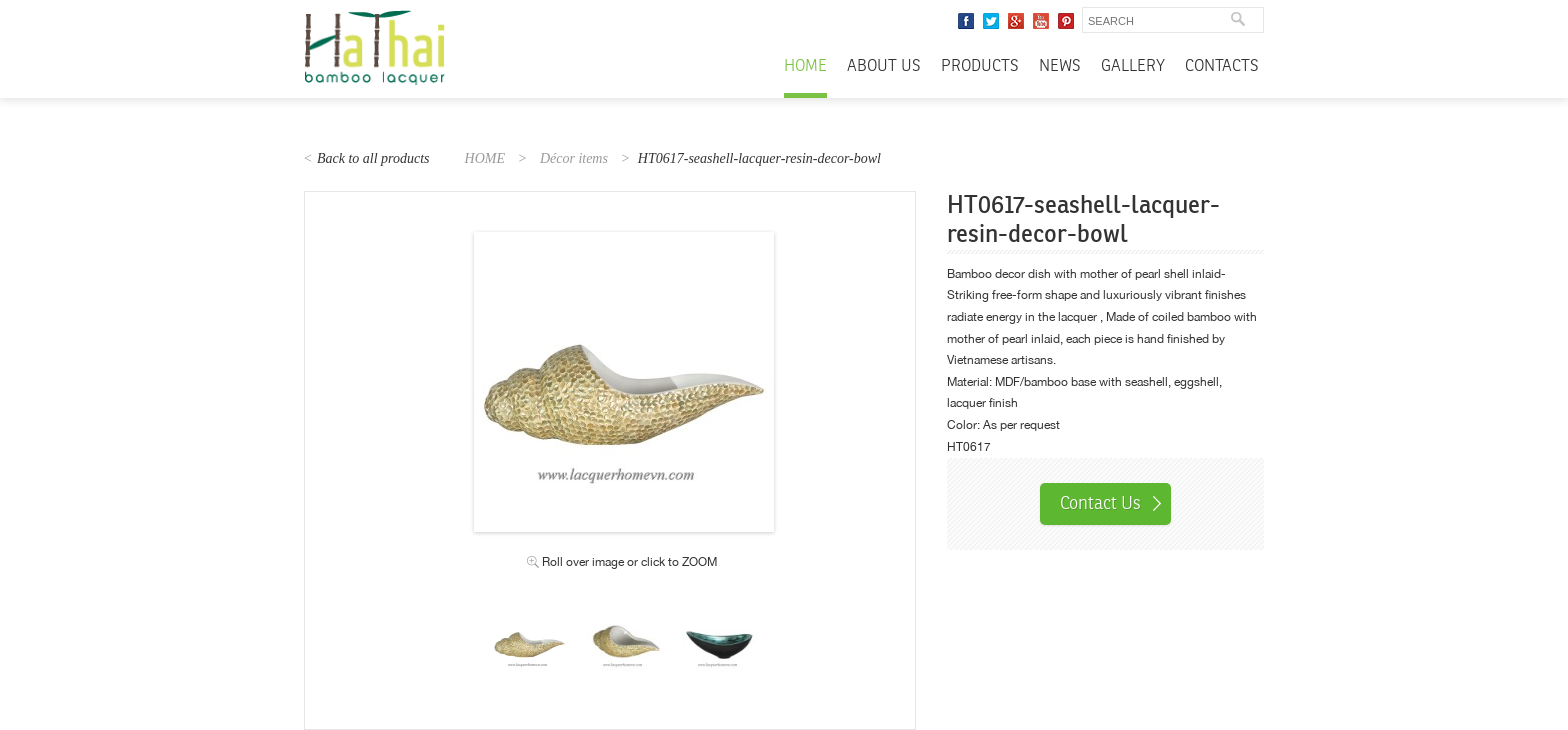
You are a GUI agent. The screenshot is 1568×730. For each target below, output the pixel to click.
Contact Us (1100, 503)
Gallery (1133, 66)
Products (980, 66)
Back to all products (373, 158)
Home (805, 66)
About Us (884, 66)
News (1060, 66)
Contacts (1222, 66)
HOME (485, 158)
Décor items (574, 158)
